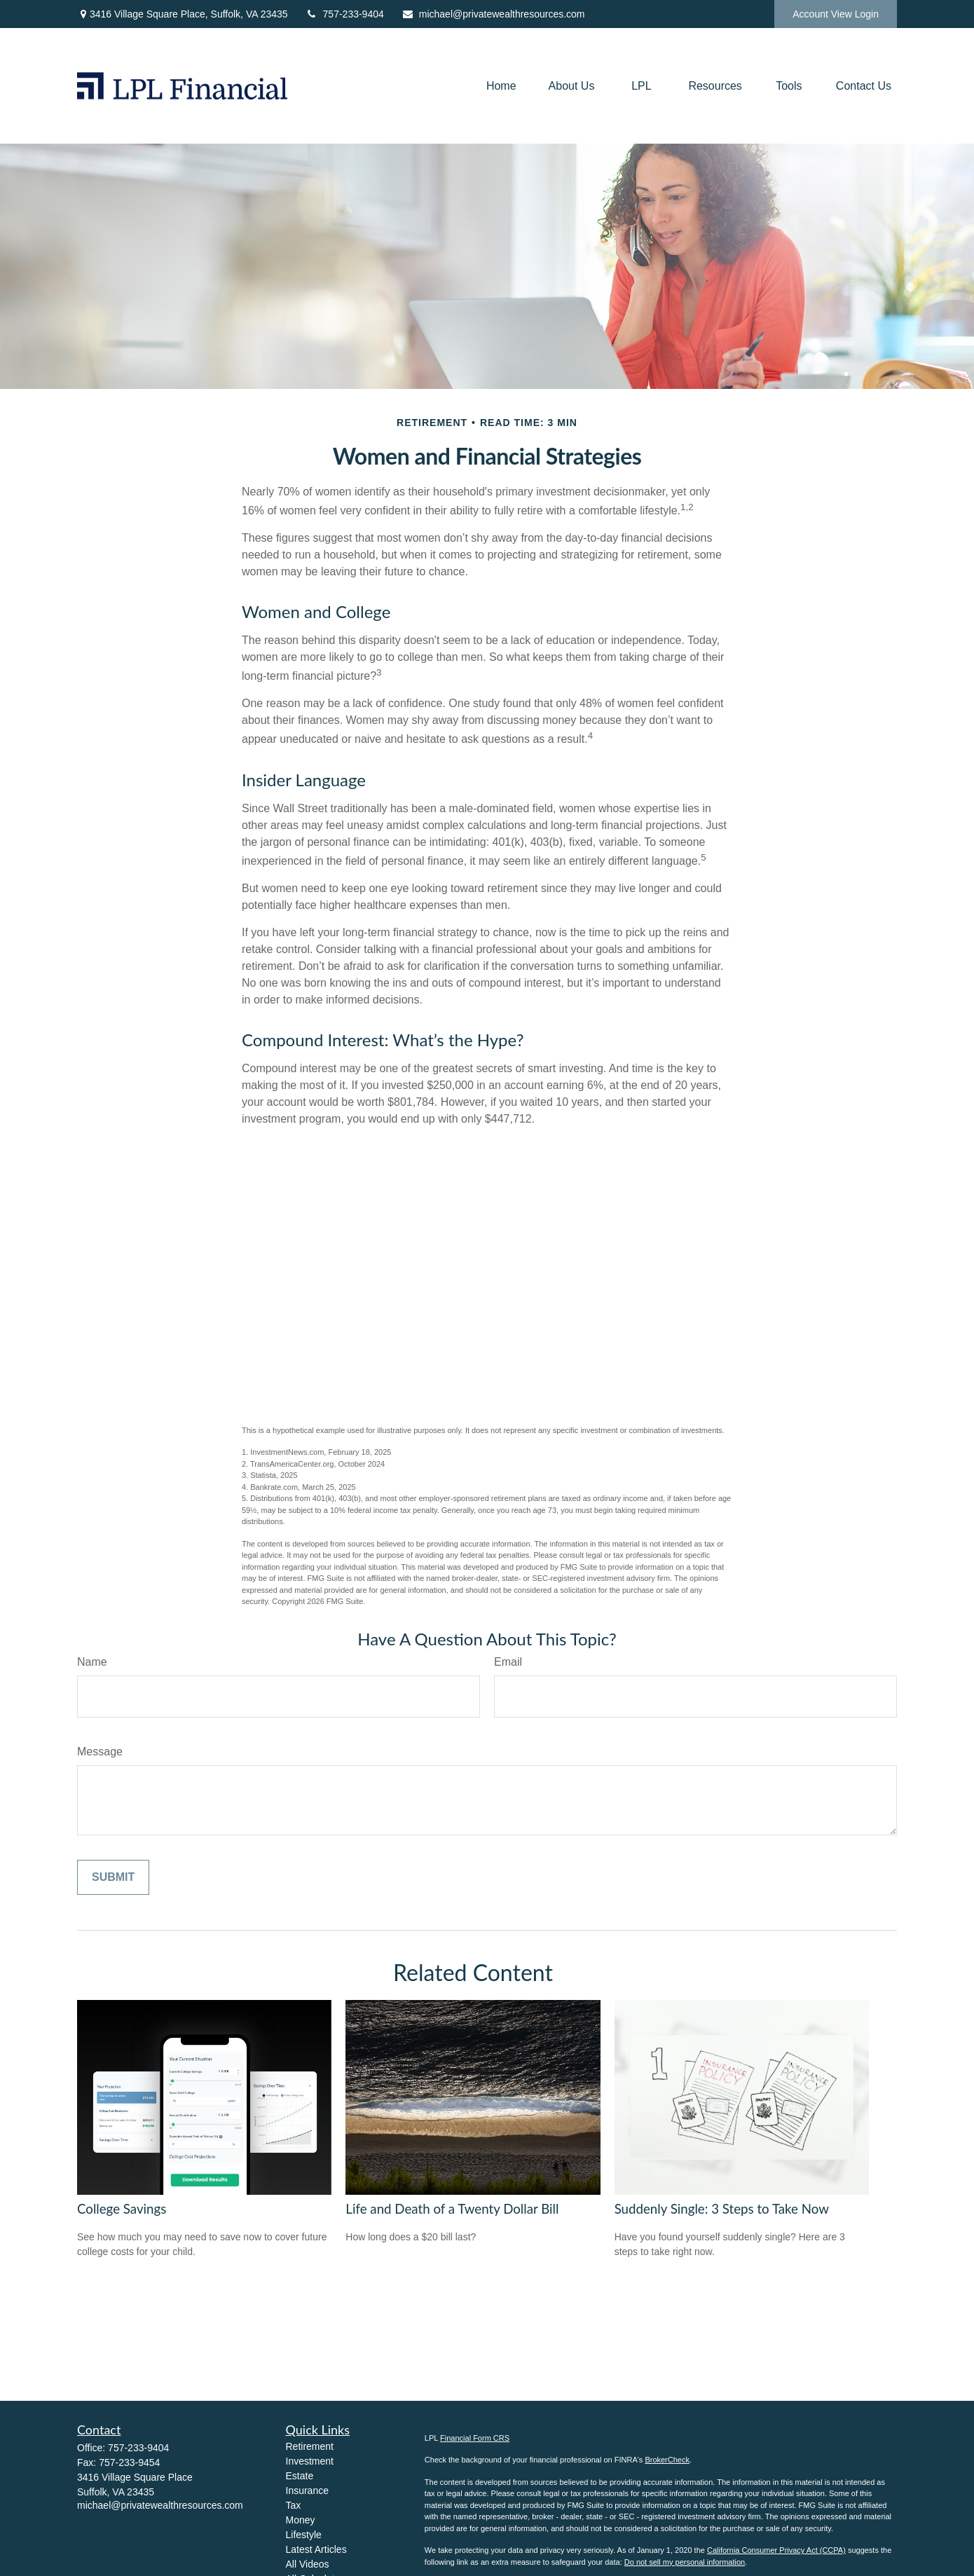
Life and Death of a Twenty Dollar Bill (451, 2209)
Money (300, 2520)
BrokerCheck (667, 2459)
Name (92, 1662)
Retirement (310, 2446)
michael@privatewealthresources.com (493, 14)
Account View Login (836, 14)
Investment (310, 2461)
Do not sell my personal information (684, 2562)
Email (508, 1662)
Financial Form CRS (474, 2438)
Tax (293, 2505)
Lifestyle (304, 2534)
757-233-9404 (345, 14)
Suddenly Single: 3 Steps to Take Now (722, 2209)
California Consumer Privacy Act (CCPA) (776, 2550)
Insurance (307, 2490)
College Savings (121, 2209)
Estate (300, 2475)
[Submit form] (113, 1877)
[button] (501, 86)
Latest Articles (316, 2549)
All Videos (307, 2564)
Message (100, 1752)
